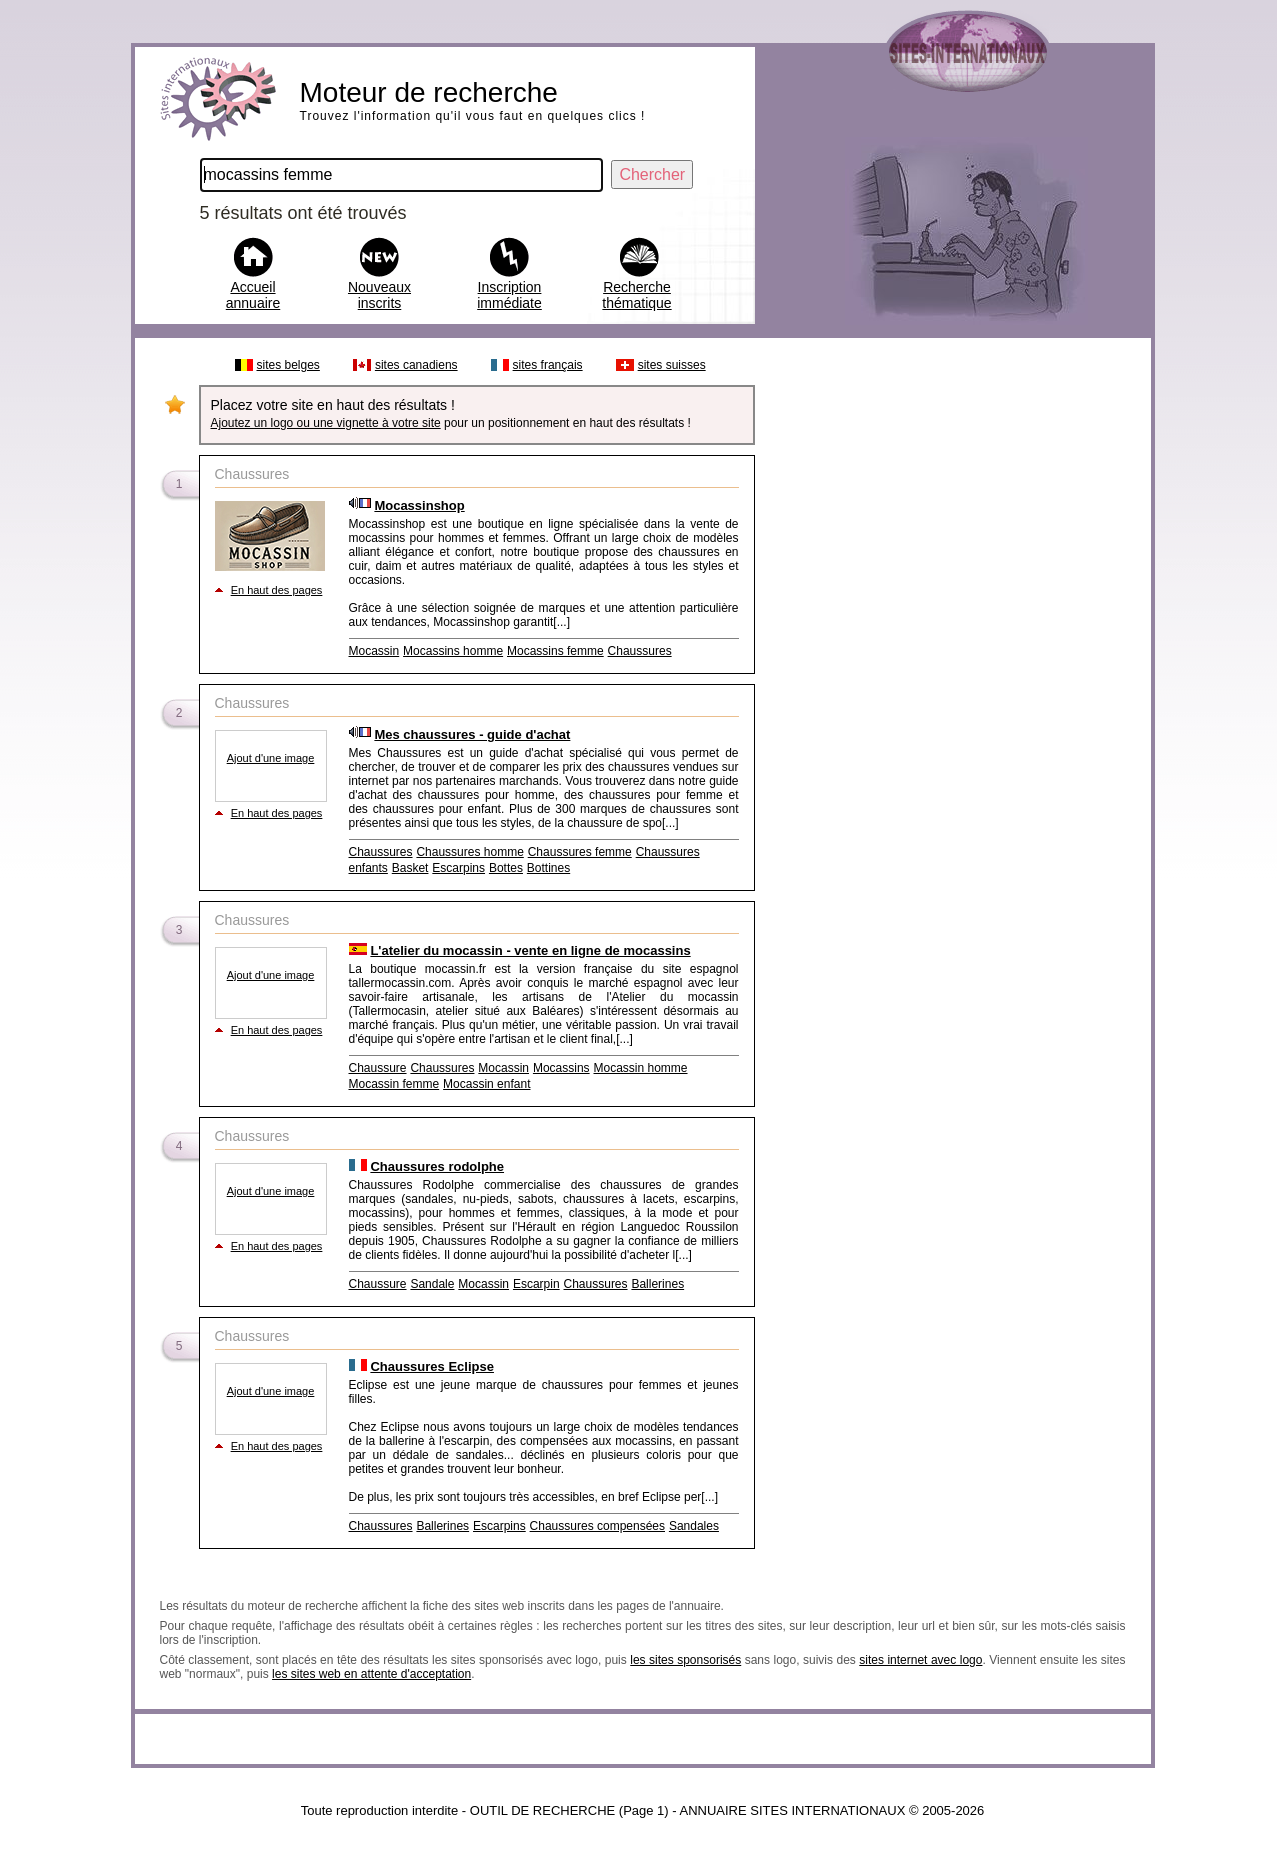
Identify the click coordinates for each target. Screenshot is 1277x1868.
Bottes (506, 868)
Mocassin (374, 651)
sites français (548, 365)
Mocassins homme (453, 651)
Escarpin (536, 1284)
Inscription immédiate (509, 295)
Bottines (548, 868)
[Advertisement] (952, 648)
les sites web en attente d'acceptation (371, 1674)
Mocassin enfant (486, 1084)
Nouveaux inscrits (379, 295)
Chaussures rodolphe (437, 1166)
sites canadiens (416, 365)
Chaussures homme (469, 852)
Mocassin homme (641, 1068)
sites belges (288, 365)
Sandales (694, 1526)
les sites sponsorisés (685, 1660)
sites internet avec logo (920, 1660)
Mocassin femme (394, 1084)
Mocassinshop (419, 505)
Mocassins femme (555, 651)
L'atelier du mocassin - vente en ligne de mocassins (530, 950)
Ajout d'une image (271, 758)
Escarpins (458, 868)
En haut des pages (277, 590)
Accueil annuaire (253, 295)
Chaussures (640, 651)
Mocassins (561, 1068)
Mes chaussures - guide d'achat (472, 734)
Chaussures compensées (597, 1526)
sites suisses (672, 365)
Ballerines (657, 1284)
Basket (410, 868)
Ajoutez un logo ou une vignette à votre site (326, 423)
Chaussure (378, 1068)
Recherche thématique (636, 295)
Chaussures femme (580, 852)
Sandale (432, 1284)
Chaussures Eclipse (432, 1366)
